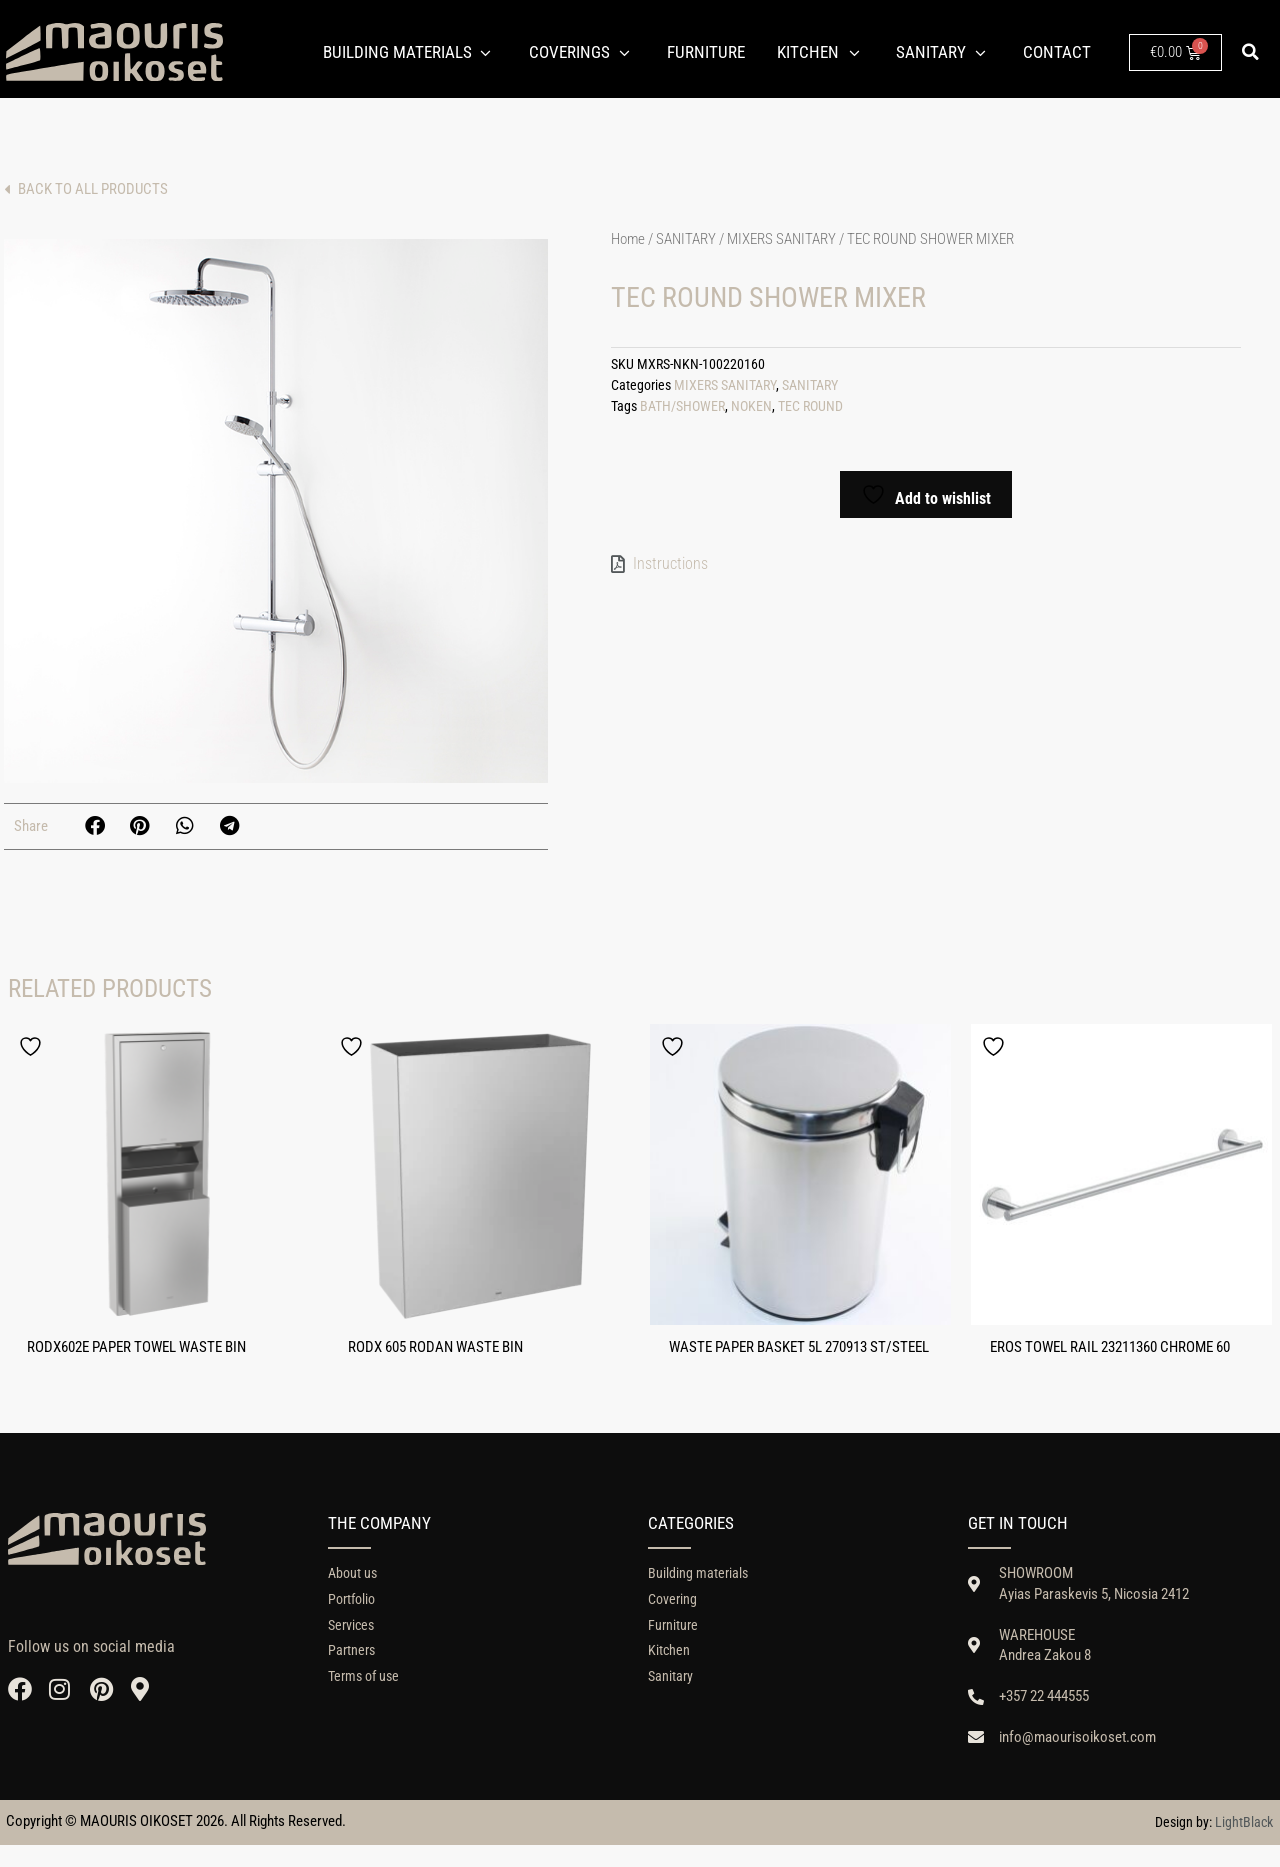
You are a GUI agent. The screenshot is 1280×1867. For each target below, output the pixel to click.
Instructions (670, 563)
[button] (1251, 52)
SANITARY (686, 239)
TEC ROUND (810, 406)
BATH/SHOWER (682, 406)
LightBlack (1244, 1844)
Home (628, 239)
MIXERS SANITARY (781, 239)
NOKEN (751, 406)
